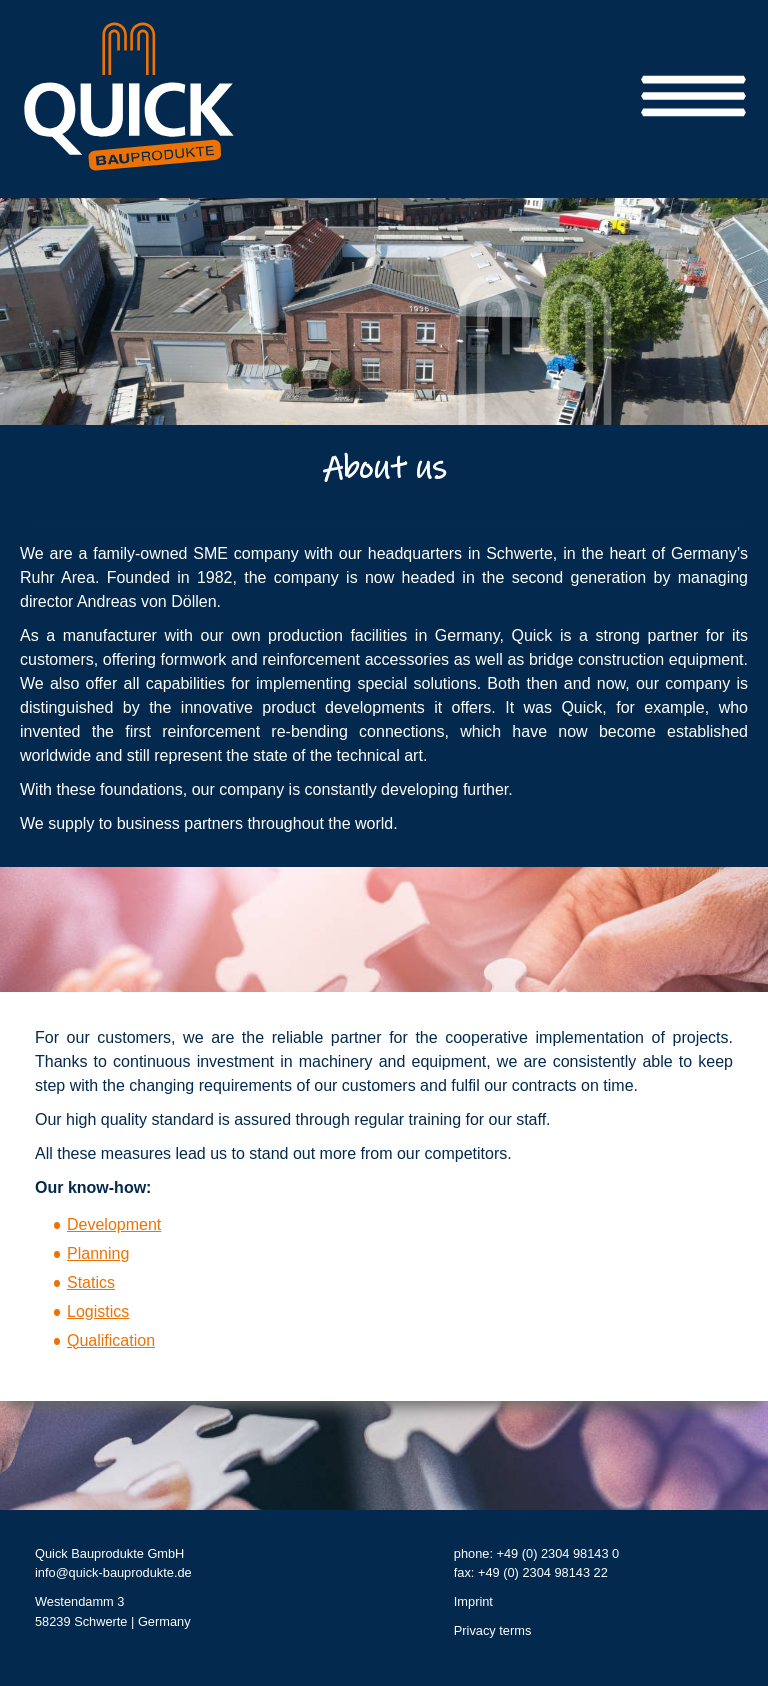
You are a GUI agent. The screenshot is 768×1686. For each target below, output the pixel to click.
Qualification (111, 1341)
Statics (91, 1283)
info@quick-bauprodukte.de (113, 1573)
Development (114, 1225)
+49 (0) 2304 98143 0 (558, 1554)
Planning (98, 1254)
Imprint (473, 1602)
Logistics (98, 1312)
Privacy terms (493, 1631)
